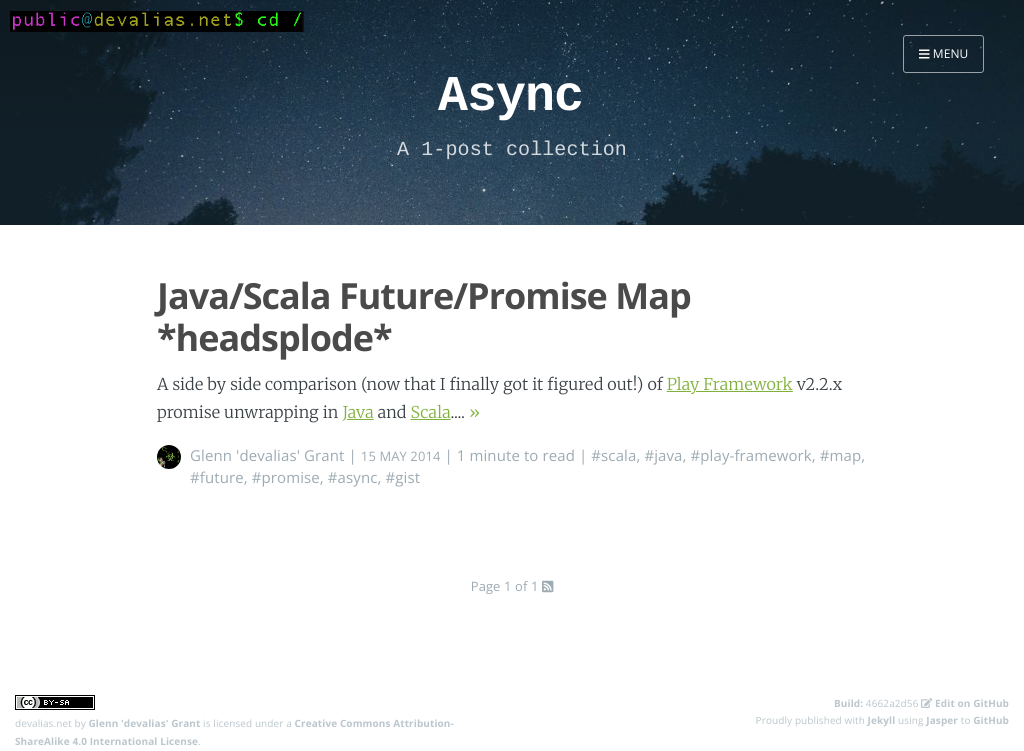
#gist (402, 478)
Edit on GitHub (965, 703)
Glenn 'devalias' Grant (267, 456)
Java (357, 413)
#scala (613, 456)
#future (217, 478)
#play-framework (751, 456)
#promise (286, 478)
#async (353, 478)
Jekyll (882, 720)
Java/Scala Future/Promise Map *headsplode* (424, 316)
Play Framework (730, 385)
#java (663, 456)
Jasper (942, 720)
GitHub (991, 720)
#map (841, 456)
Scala (431, 413)
